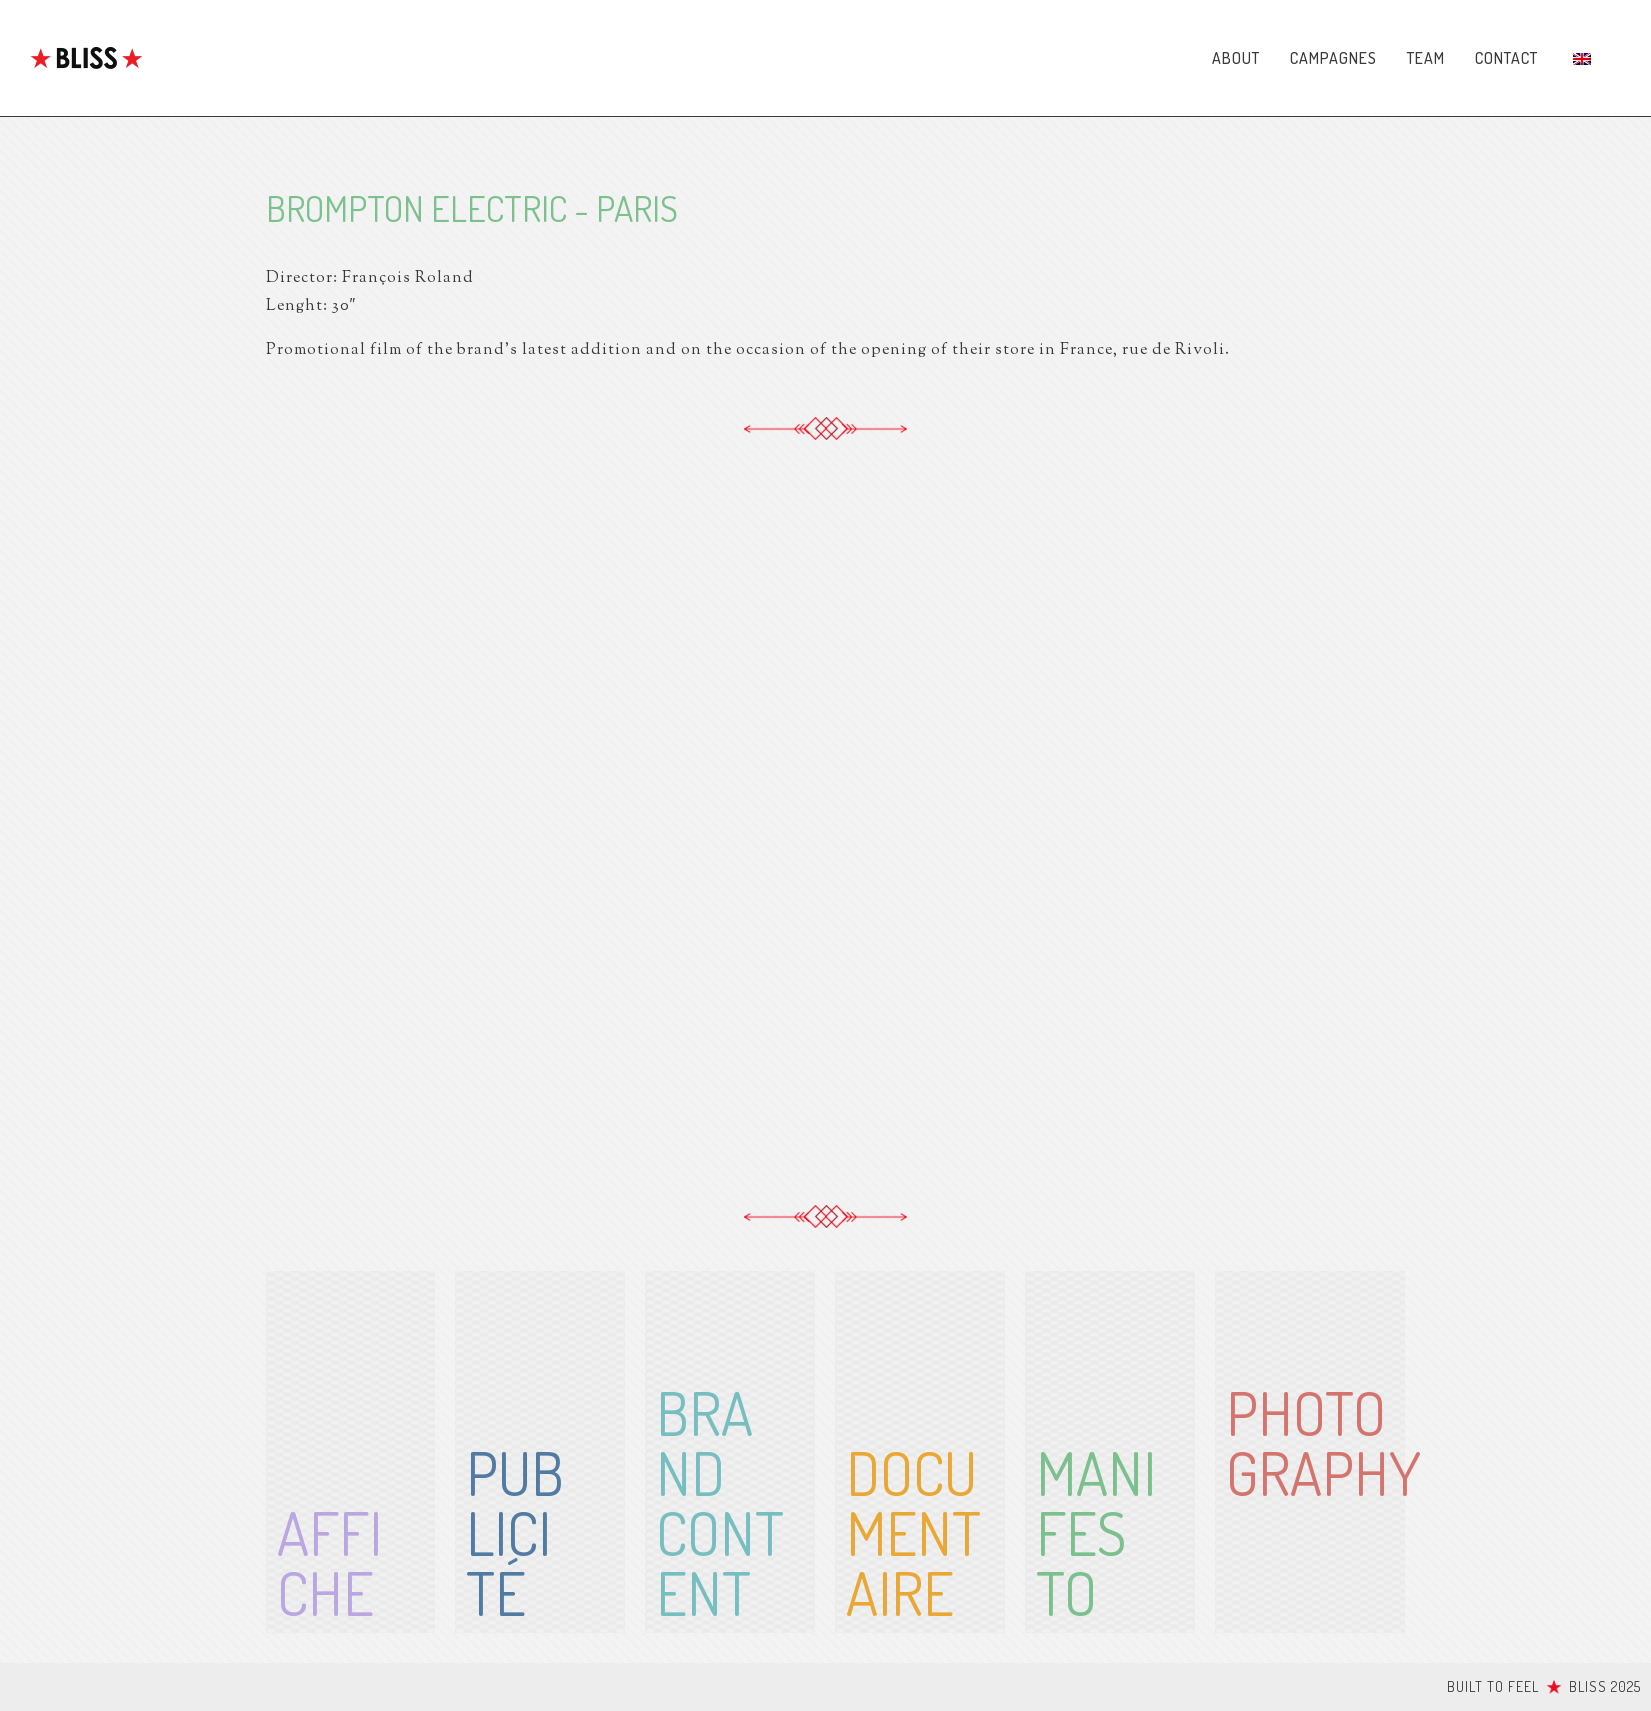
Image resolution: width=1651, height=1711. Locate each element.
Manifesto (1096, 1532)
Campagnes (1333, 58)
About (1236, 58)
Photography (1323, 1442)
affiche (329, 1562)
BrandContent (720, 1502)
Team (1426, 58)
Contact (1506, 58)
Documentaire (913, 1532)
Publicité (515, 1532)
